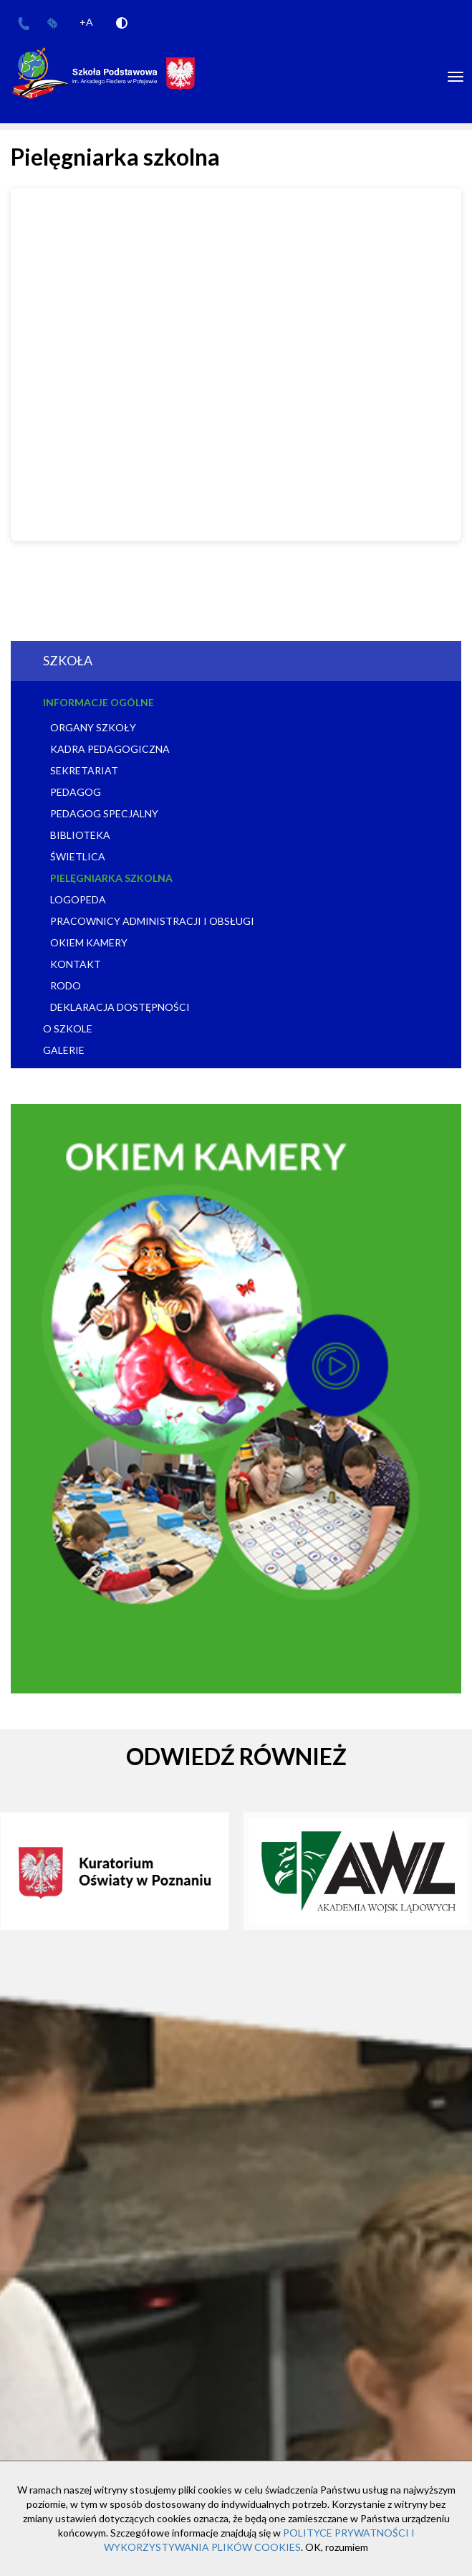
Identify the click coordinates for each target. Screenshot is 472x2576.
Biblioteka (80, 835)
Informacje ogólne (98, 702)
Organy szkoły (93, 727)
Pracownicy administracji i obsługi (152, 921)
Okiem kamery (88, 942)
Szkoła (67, 660)
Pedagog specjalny (104, 813)
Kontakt (75, 964)
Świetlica (77, 856)
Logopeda (78, 899)
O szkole (67, 1028)
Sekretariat (84, 770)
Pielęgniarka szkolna (111, 878)
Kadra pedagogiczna (110, 749)
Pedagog (75, 792)
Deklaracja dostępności (120, 1007)
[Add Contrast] (122, 22)
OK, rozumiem (336, 2547)
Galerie (64, 1050)
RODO (65, 985)
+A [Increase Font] (86, 22)
